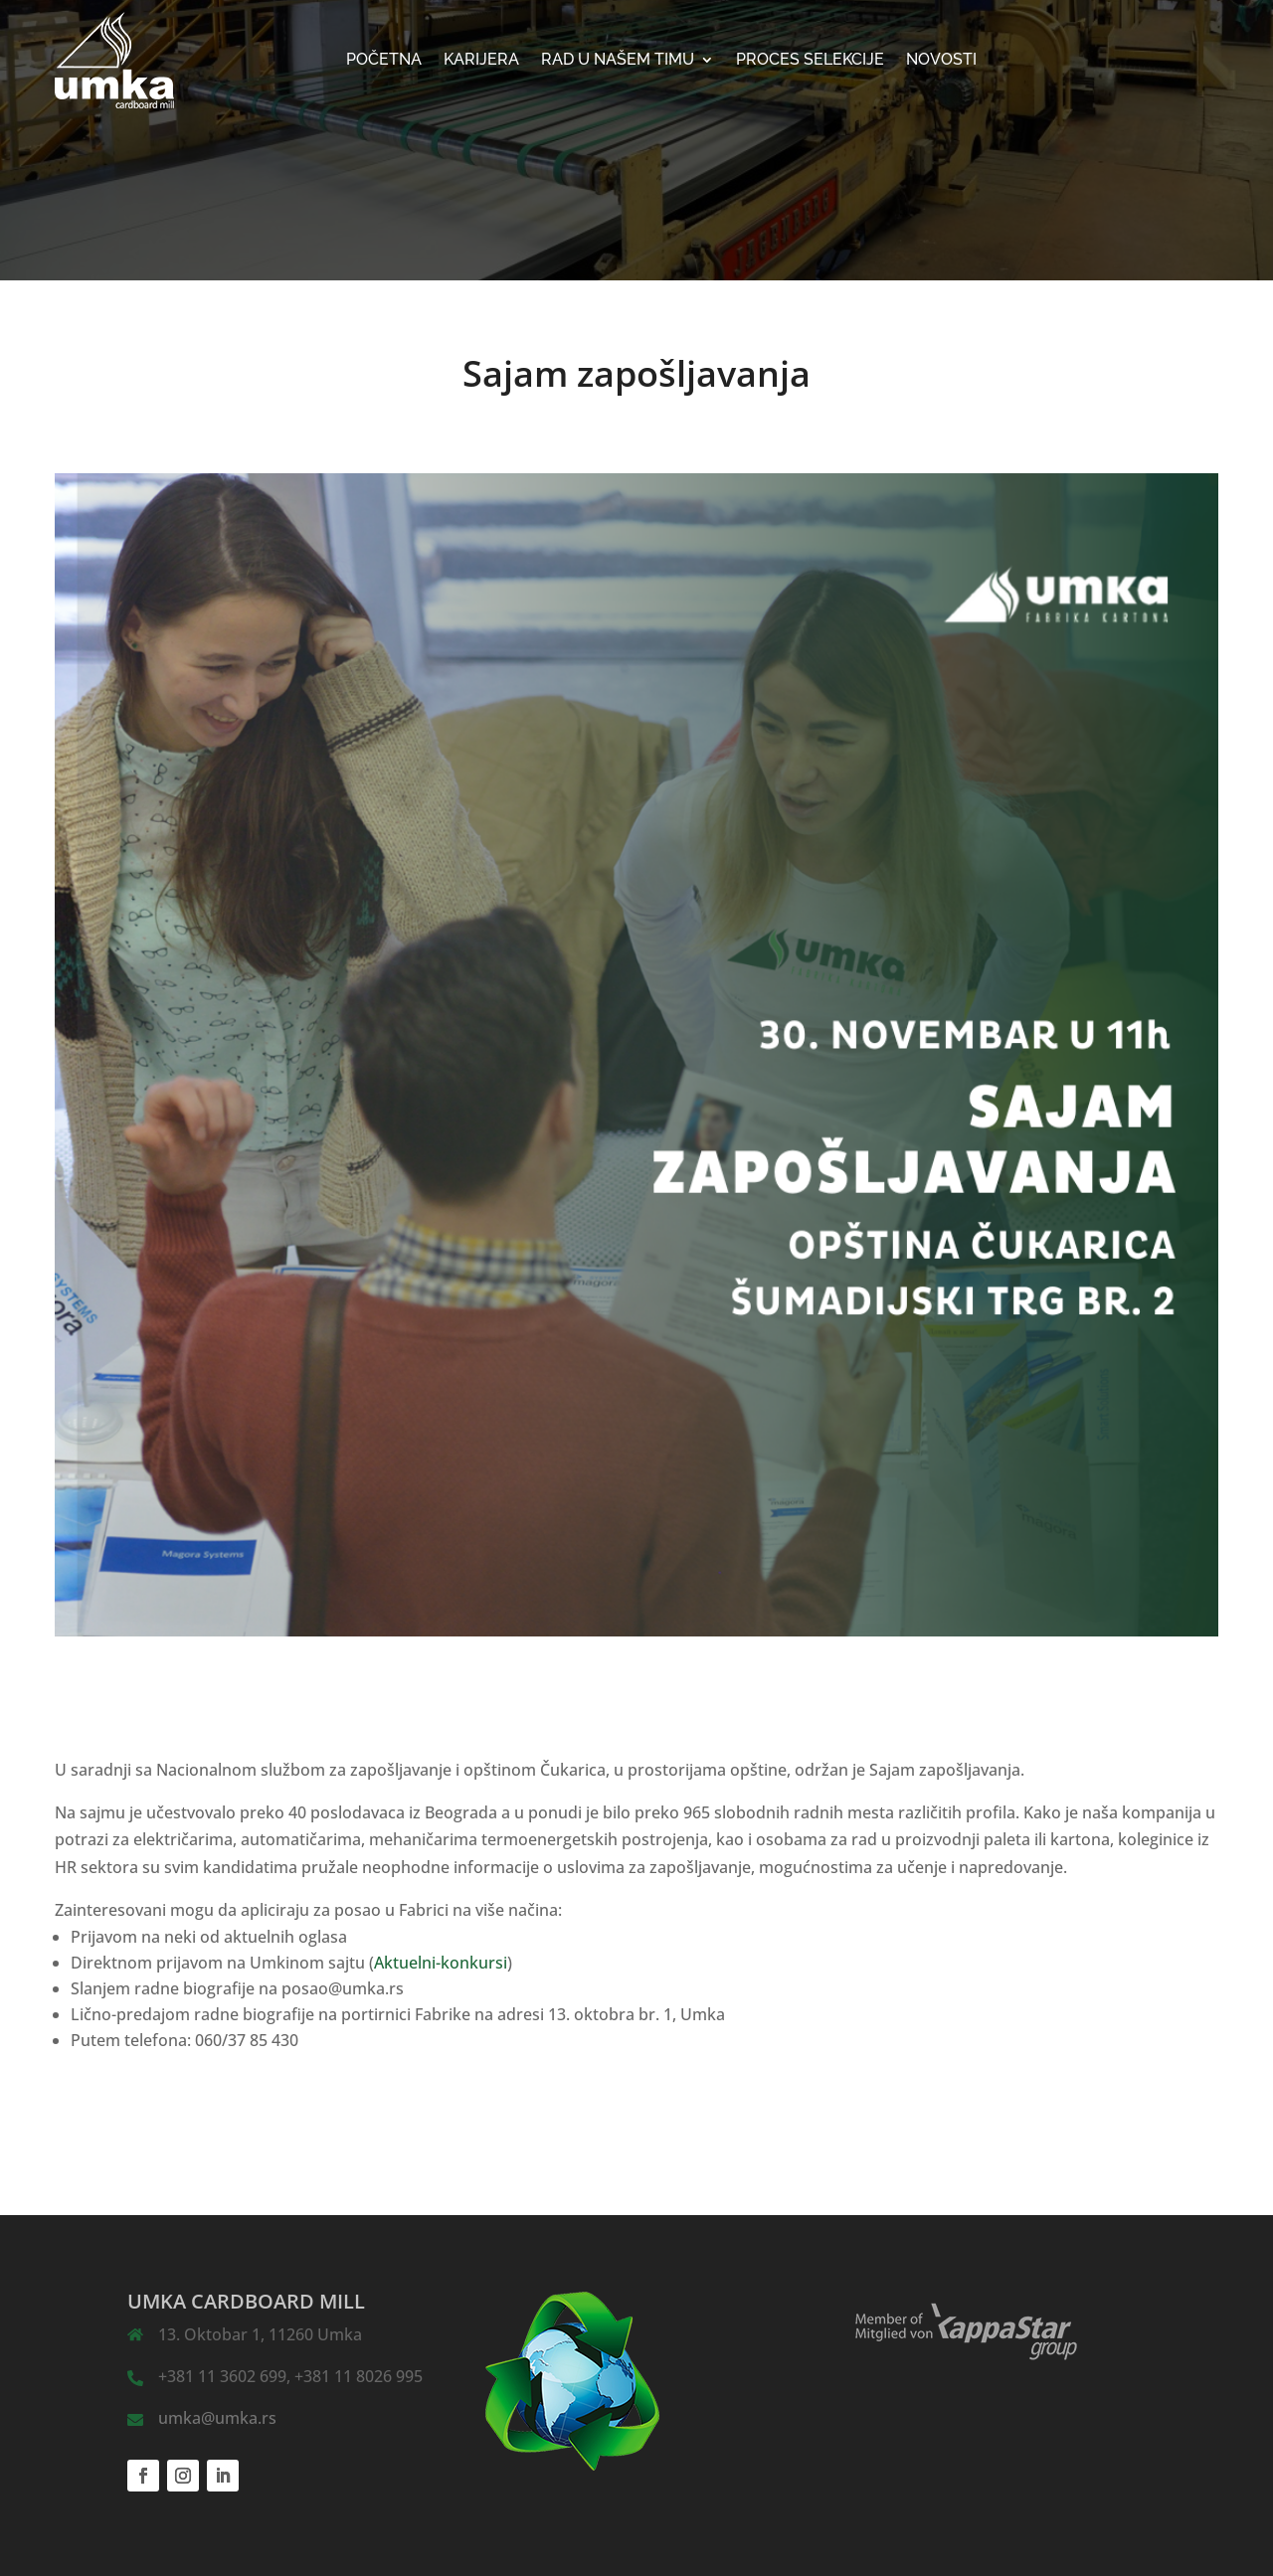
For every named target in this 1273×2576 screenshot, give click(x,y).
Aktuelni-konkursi (440, 1963)
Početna (384, 61)
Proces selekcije (810, 61)
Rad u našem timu (617, 61)
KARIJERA (481, 61)
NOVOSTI (941, 61)
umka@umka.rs (217, 2418)
